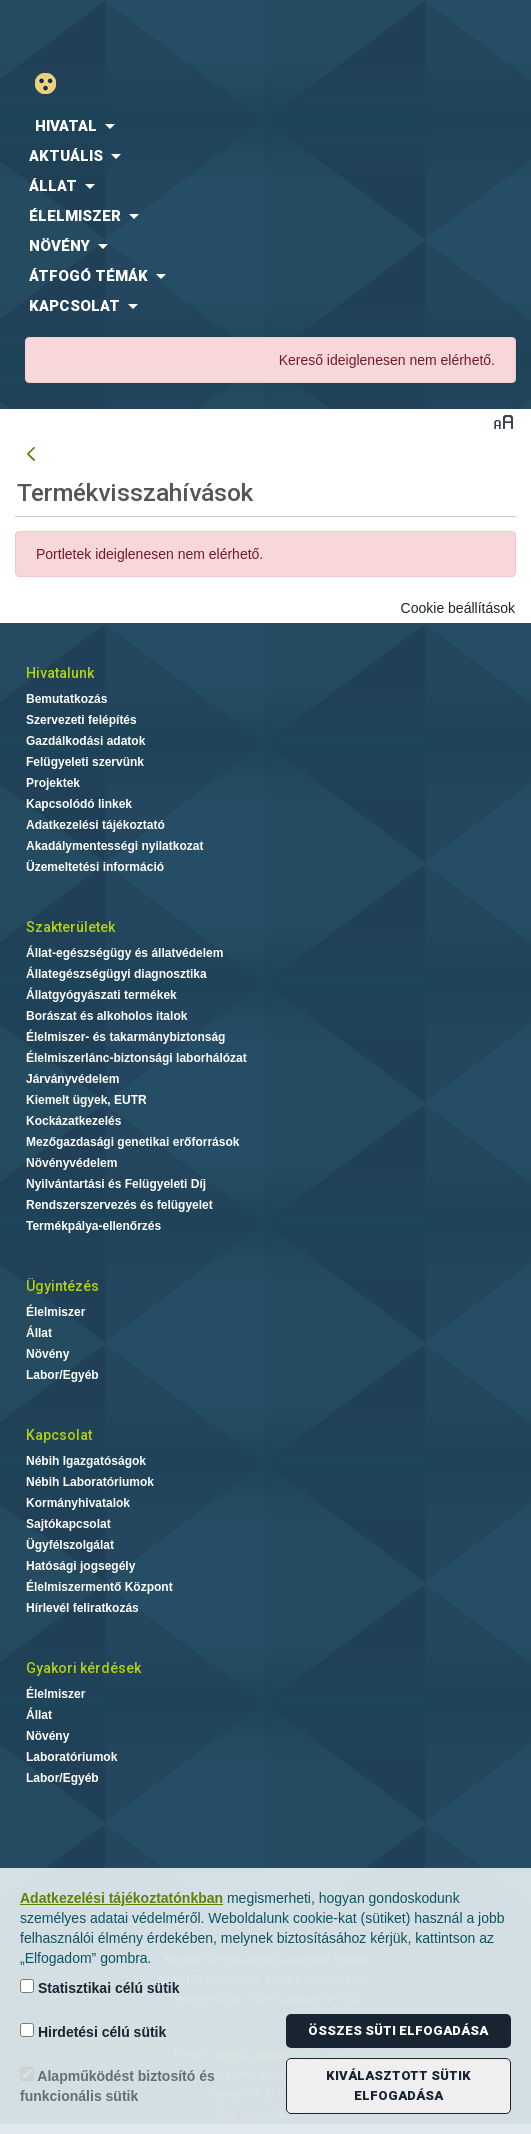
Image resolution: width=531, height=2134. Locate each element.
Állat (39, 1333)
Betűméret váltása (503, 421)
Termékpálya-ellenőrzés (93, 1226)
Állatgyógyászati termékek (101, 995)
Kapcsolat (59, 1435)
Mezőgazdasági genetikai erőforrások (132, 1142)
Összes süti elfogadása (398, 2030)
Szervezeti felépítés (81, 720)
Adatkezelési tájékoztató (95, 825)
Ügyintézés (62, 1286)
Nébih (133, 31)
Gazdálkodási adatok (85, 741)
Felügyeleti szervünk (85, 762)
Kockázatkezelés (73, 1121)
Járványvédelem (72, 1079)
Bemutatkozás (66, 699)
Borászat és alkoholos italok (106, 1016)
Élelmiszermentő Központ (99, 1587)
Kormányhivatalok (78, 1503)
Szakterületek (70, 927)
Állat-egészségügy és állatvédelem (124, 953)
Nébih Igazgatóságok (86, 1461)
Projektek (53, 783)
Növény (47, 1354)
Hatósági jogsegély (80, 1566)
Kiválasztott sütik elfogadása (398, 2085)
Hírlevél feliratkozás (82, 1608)
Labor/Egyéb (62, 1375)
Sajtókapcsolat (68, 1524)
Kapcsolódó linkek (79, 804)
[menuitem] (265, 126)
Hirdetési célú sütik (93, 2031)
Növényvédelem (71, 1163)
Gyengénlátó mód (53, 83)
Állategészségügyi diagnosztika (116, 974)
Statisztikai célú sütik (100, 1987)
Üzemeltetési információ (95, 867)
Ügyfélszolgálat (70, 1545)
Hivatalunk (60, 673)
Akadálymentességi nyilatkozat (114, 846)
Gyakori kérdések (83, 1668)
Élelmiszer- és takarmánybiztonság (125, 1037)
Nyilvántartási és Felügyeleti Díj (116, 1184)
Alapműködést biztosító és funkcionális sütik (117, 2085)
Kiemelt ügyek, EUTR (86, 1100)
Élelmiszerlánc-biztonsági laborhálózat (136, 1058)
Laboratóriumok (71, 1757)
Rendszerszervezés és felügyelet (119, 1205)
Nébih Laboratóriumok (90, 1482)
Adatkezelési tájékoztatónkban (121, 1898)
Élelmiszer (55, 1312)
